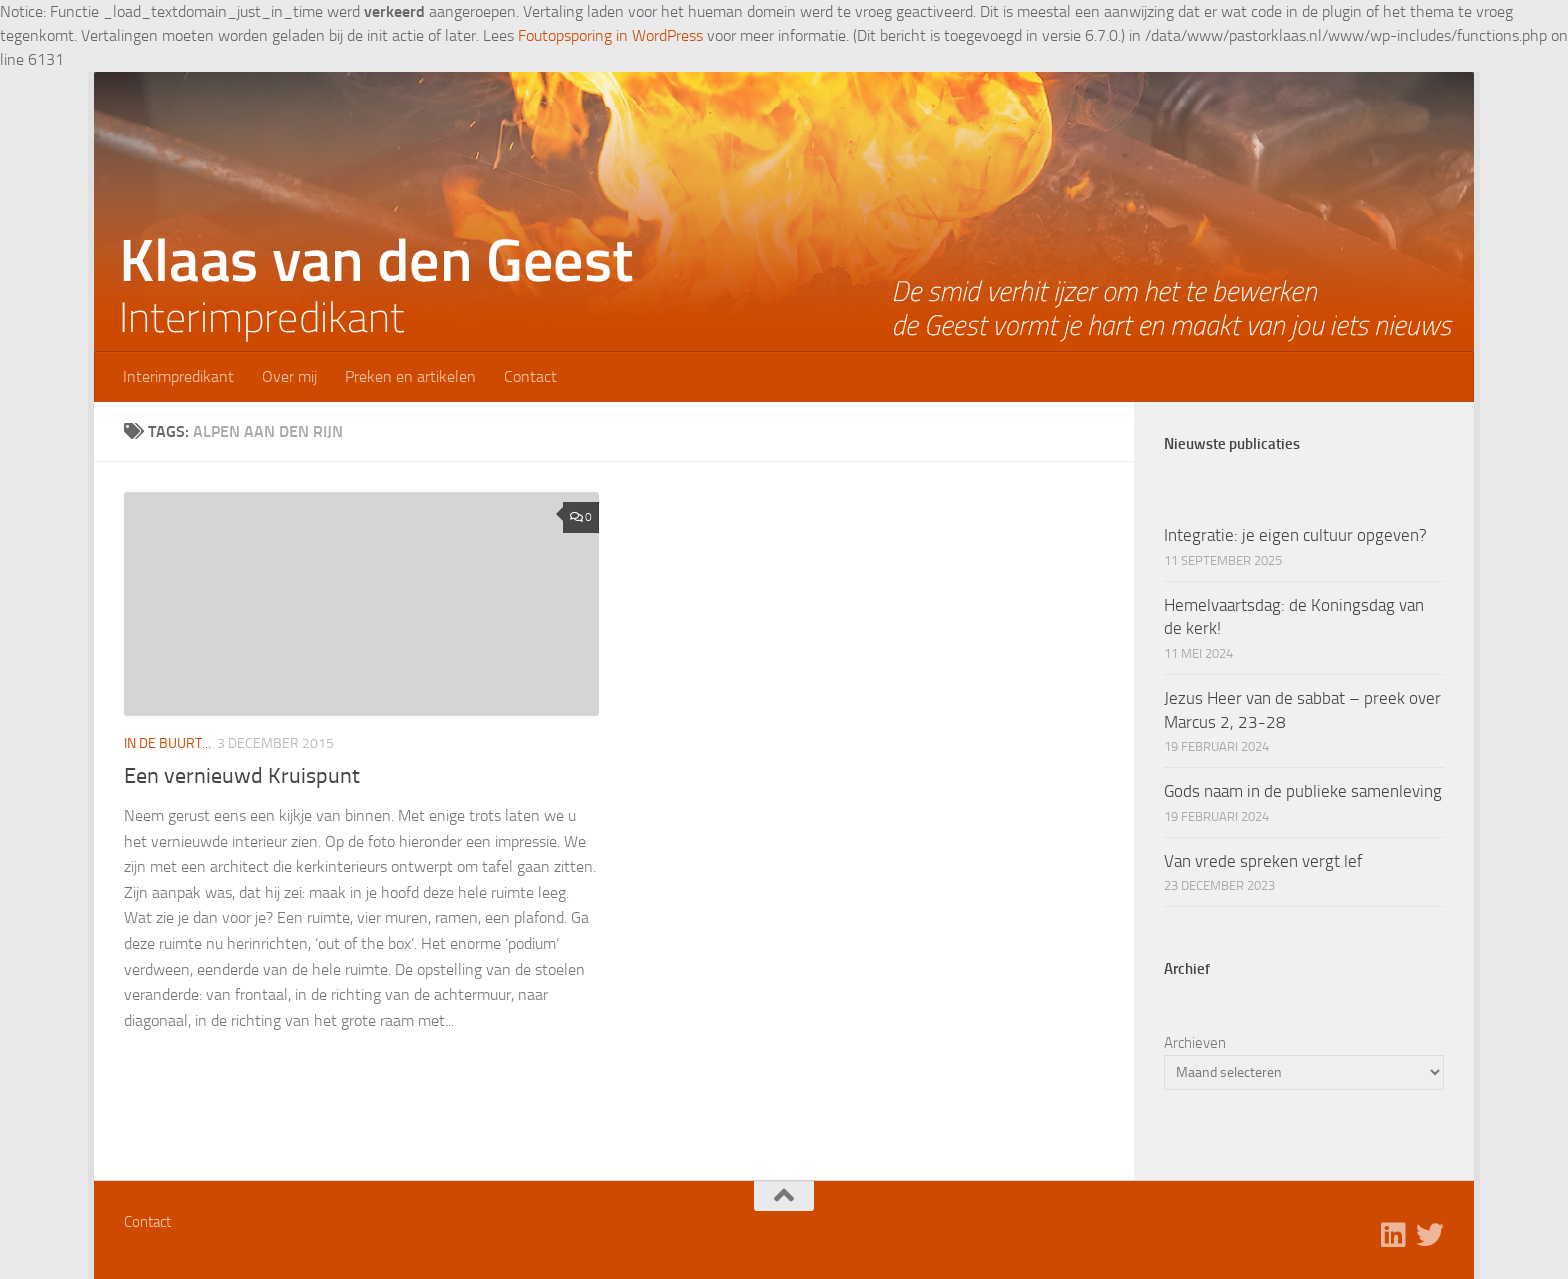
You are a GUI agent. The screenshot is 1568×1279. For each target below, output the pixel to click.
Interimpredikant (178, 376)
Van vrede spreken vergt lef (1263, 861)
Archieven (1195, 1043)
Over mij (289, 376)
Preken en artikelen (410, 376)
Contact (530, 376)
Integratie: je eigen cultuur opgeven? (1295, 535)
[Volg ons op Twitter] (1430, 1235)
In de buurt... (167, 743)
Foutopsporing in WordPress (610, 35)
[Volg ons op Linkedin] (1394, 1235)
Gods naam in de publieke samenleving (1303, 791)
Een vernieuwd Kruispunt (242, 776)
